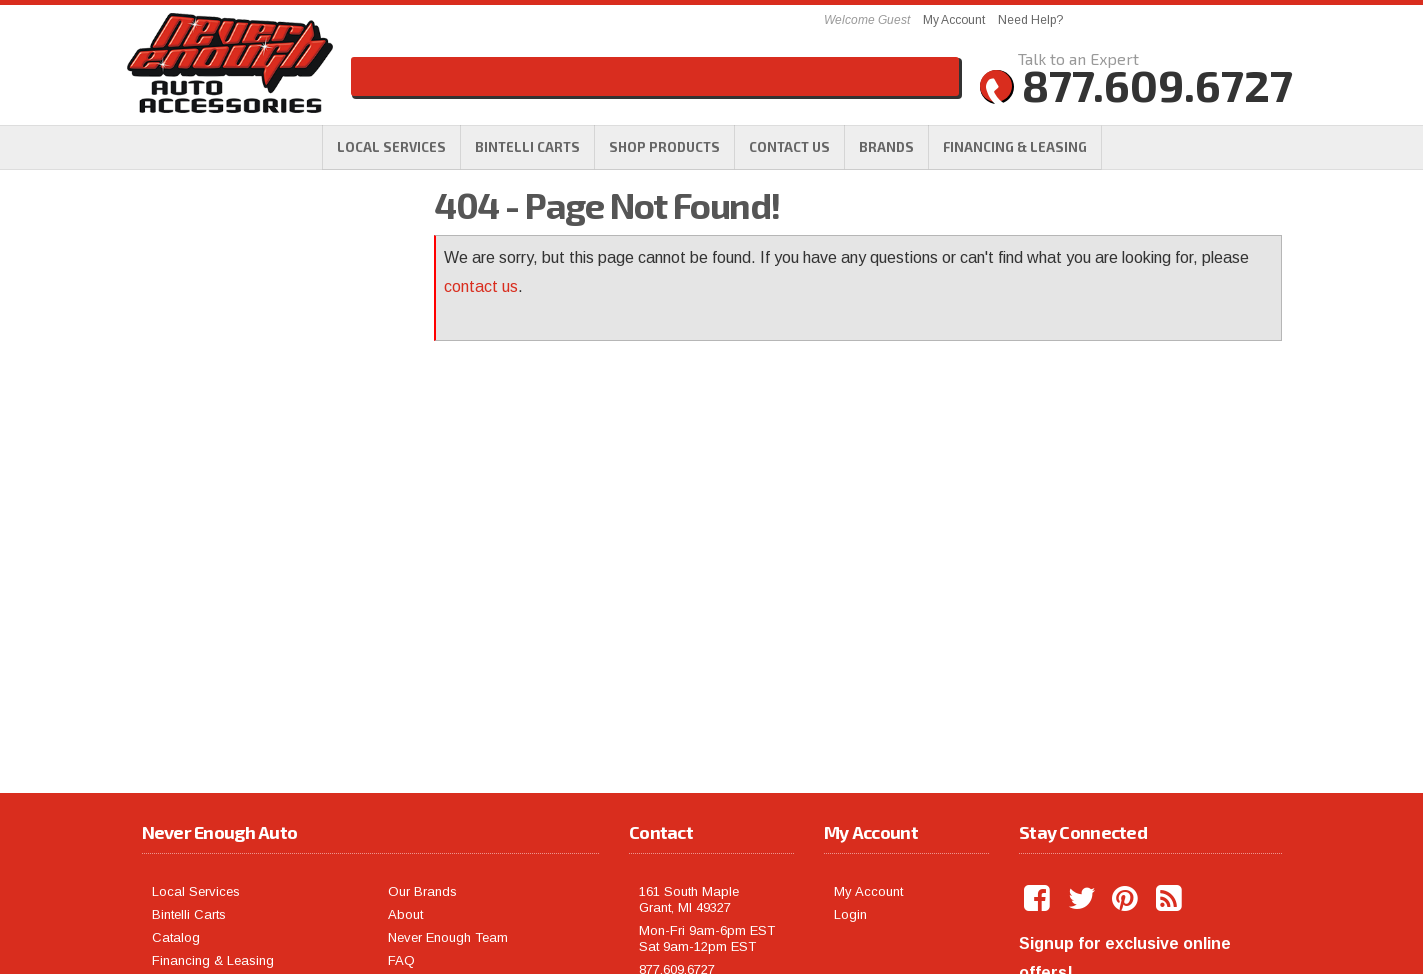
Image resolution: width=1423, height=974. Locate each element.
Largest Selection (252, 320)
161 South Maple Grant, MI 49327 (689, 726)
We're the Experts (254, 232)
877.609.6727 (231, 530)
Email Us (215, 492)
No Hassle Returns (254, 370)
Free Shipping (237, 282)
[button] (664, 147)
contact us (481, 286)
